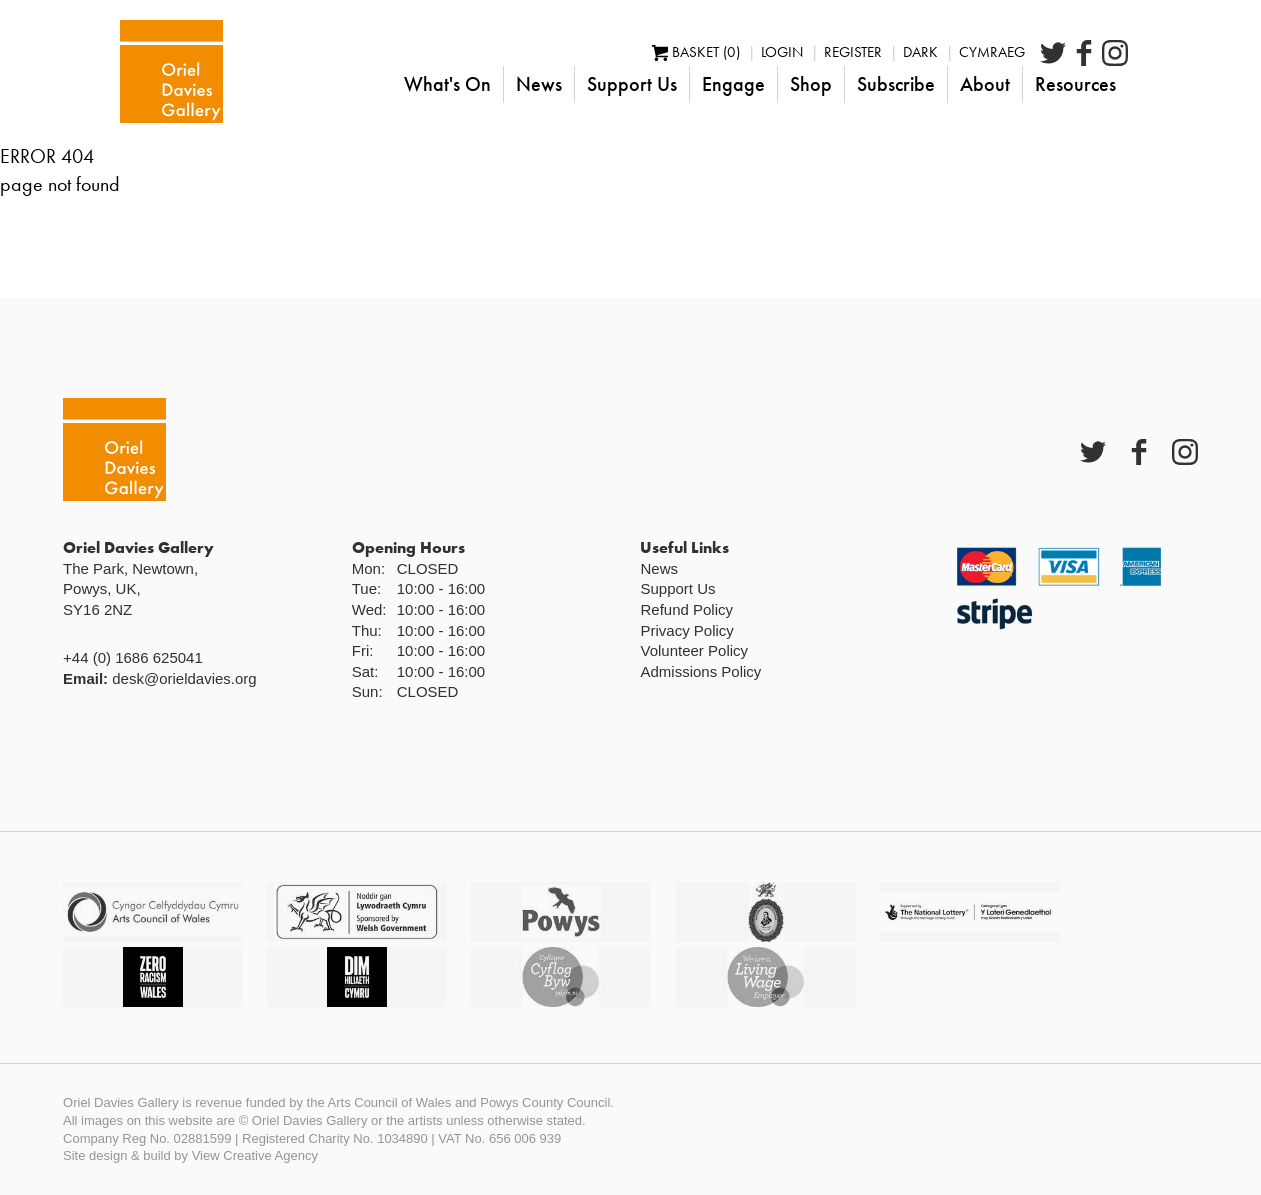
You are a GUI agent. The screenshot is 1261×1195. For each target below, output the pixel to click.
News (609, 84)
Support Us (702, 84)
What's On (517, 84)
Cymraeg (1062, 52)
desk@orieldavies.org (184, 678)
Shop (881, 84)
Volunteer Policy (694, 650)
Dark (990, 52)
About (1055, 84)
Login (852, 52)
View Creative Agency (255, 1155)
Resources (1145, 84)
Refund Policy (686, 609)
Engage (803, 84)
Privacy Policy (686, 630)
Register (923, 52)
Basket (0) (766, 52)
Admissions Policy (700, 671)
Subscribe (966, 84)
